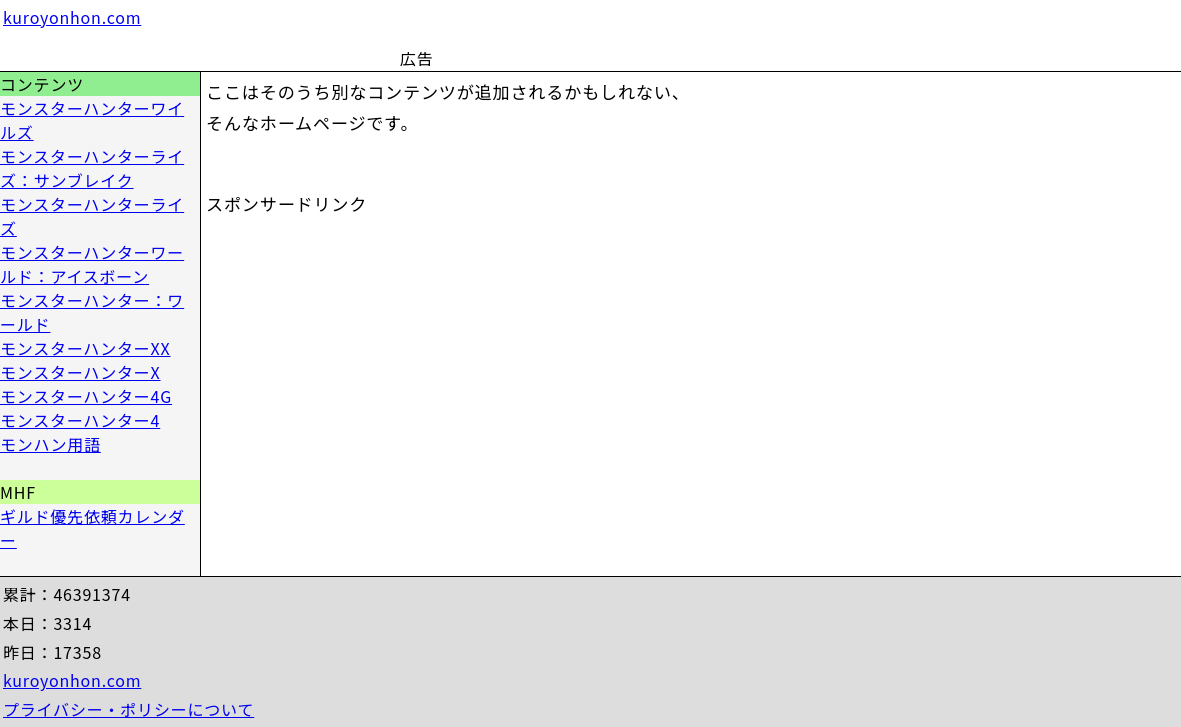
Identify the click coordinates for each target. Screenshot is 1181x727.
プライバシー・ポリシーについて (128, 709)
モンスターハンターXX (85, 348)
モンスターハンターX (80, 372)
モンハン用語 (50, 444)
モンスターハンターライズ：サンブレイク (92, 168)
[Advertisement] (672, 35)
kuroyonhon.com (72, 17)
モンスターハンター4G (86, 396)
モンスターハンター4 (80, 420)
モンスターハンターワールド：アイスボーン (92, 264)
